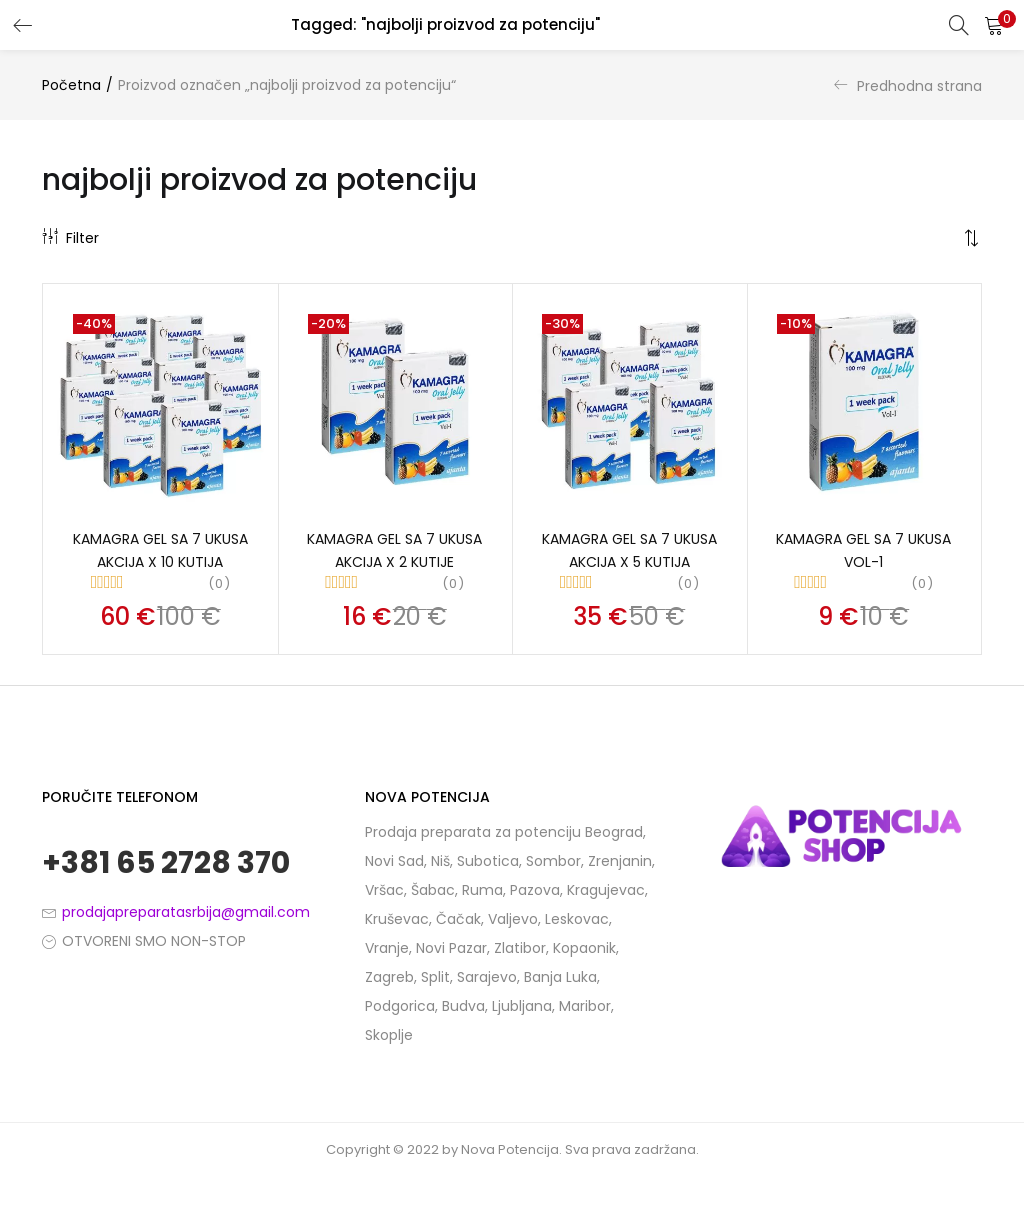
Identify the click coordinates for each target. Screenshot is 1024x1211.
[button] (994, 25)
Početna (71, 85)
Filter (70, 238)
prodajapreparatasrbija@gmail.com (186, 914)
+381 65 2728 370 (166, 866)
